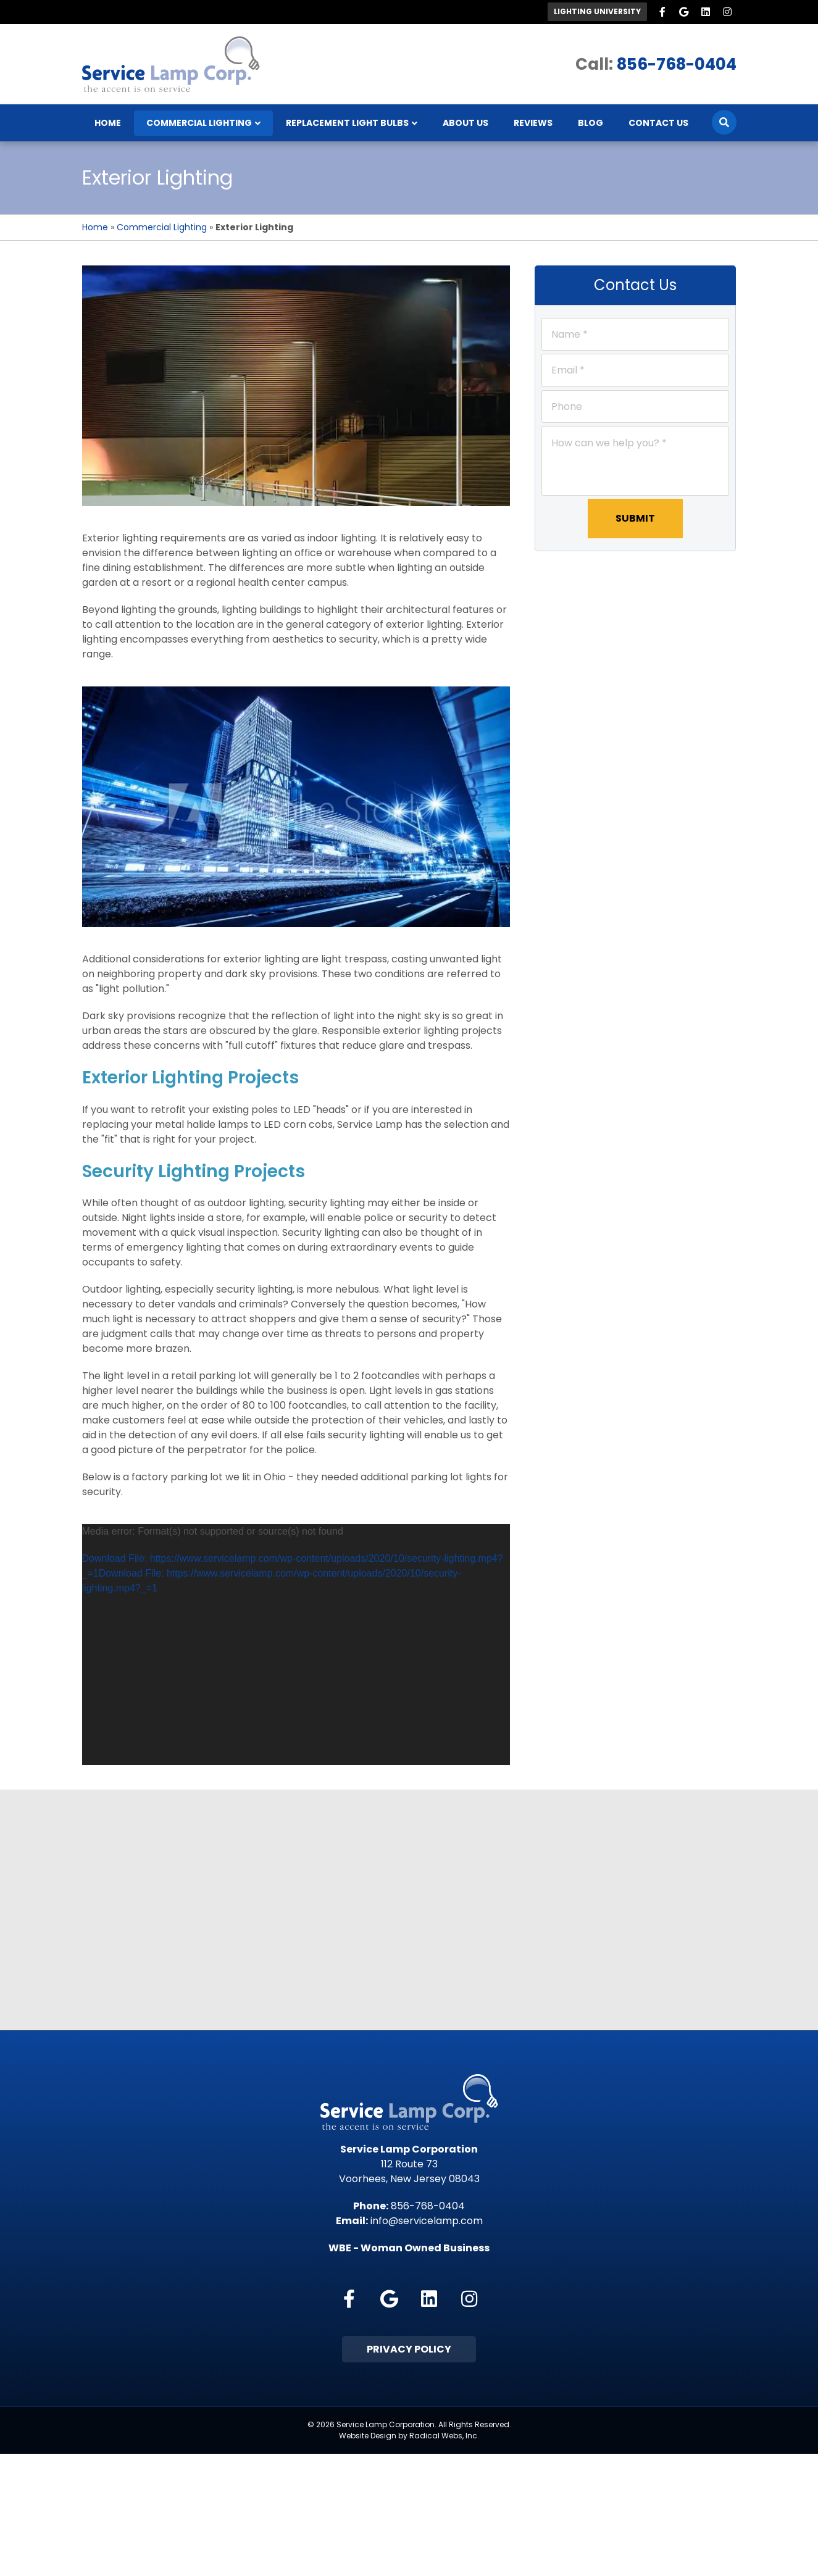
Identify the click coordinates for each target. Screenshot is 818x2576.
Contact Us (658, 123)
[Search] (724, 122)
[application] (296, 1644)
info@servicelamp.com (426, 2221)
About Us (465, 123)
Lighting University (597, 11)
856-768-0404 (677, 64)
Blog (590, 123)
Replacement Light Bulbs (347, 123)
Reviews (533, 123)
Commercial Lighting (199, 123)
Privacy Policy (409, 2349)
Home (107, 123)
